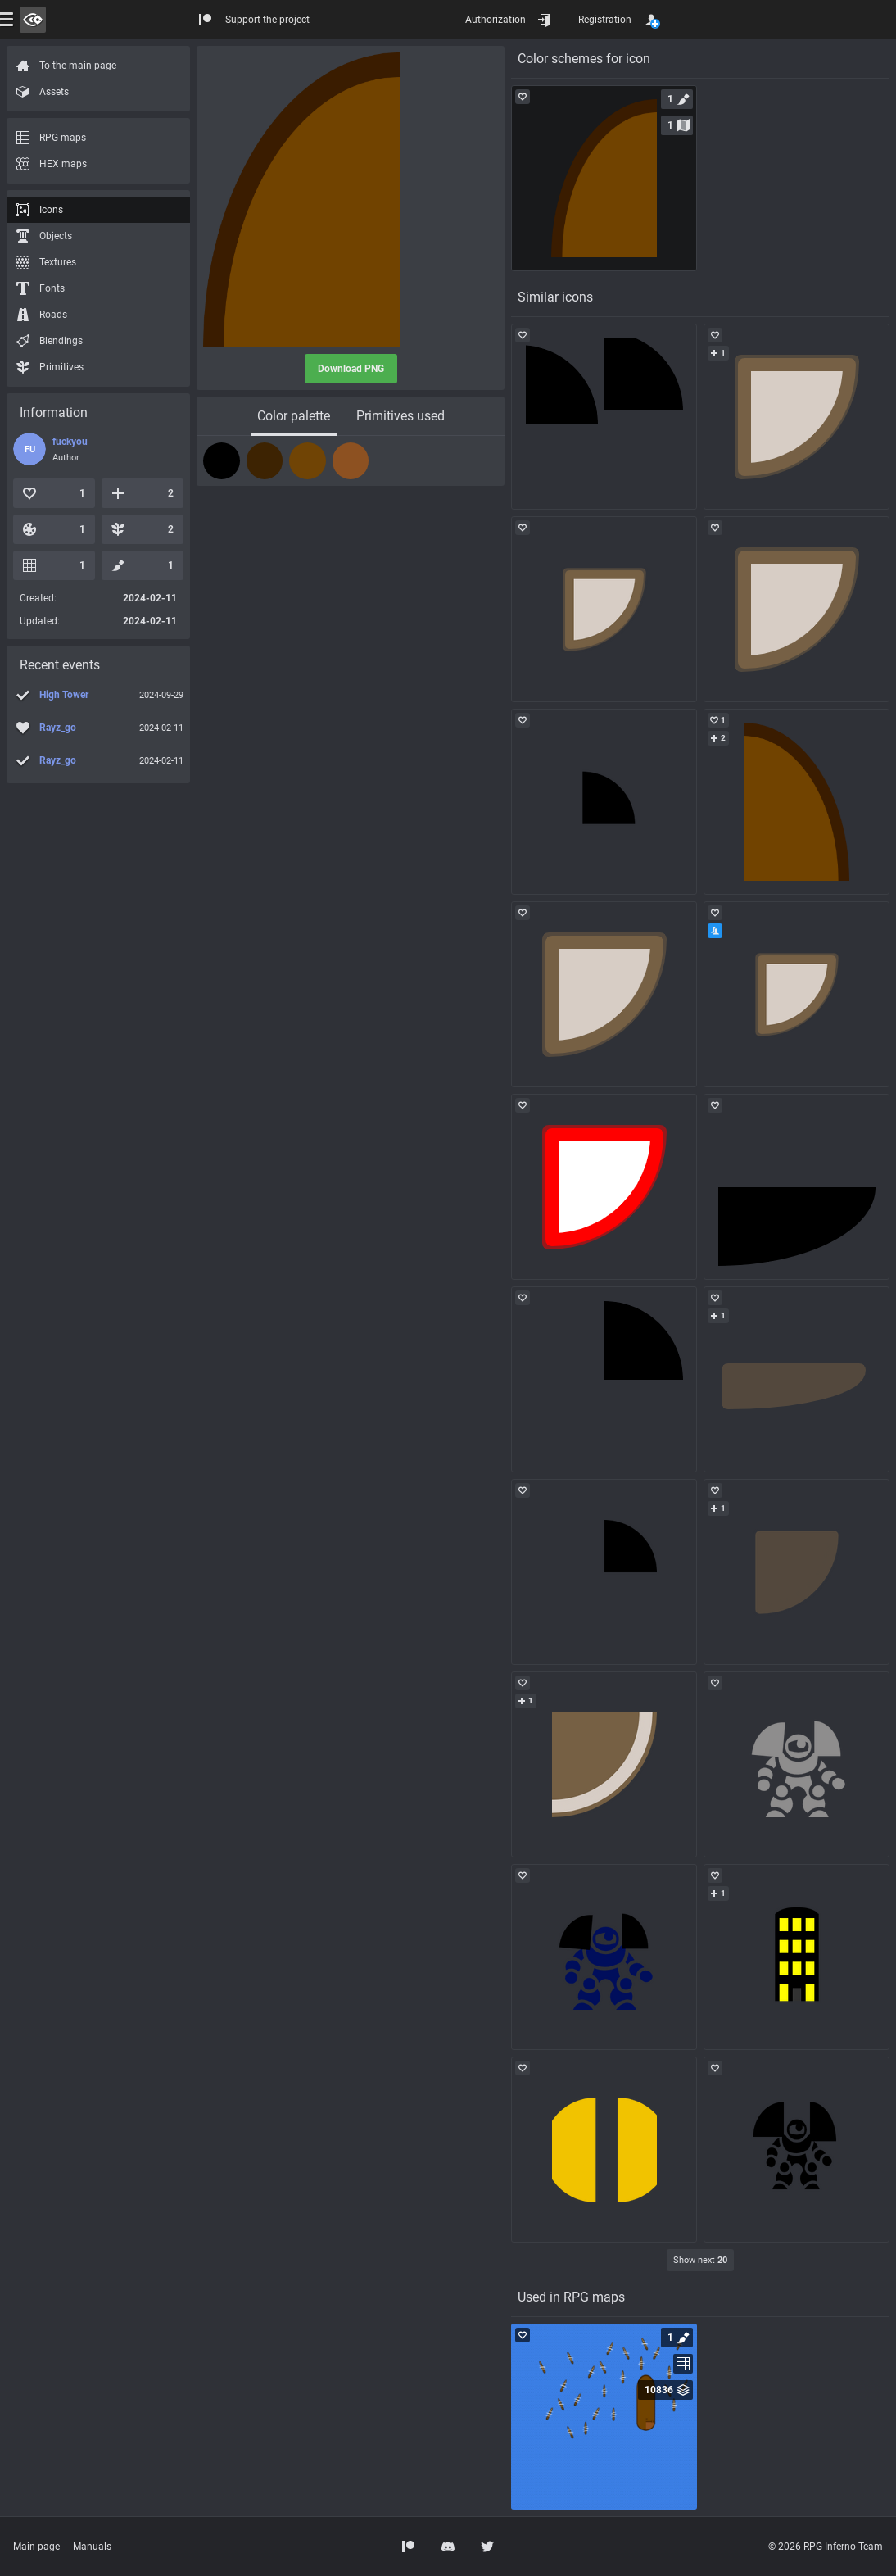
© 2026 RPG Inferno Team (825, 2546)
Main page (36, 2546)
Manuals (92, 2546)
